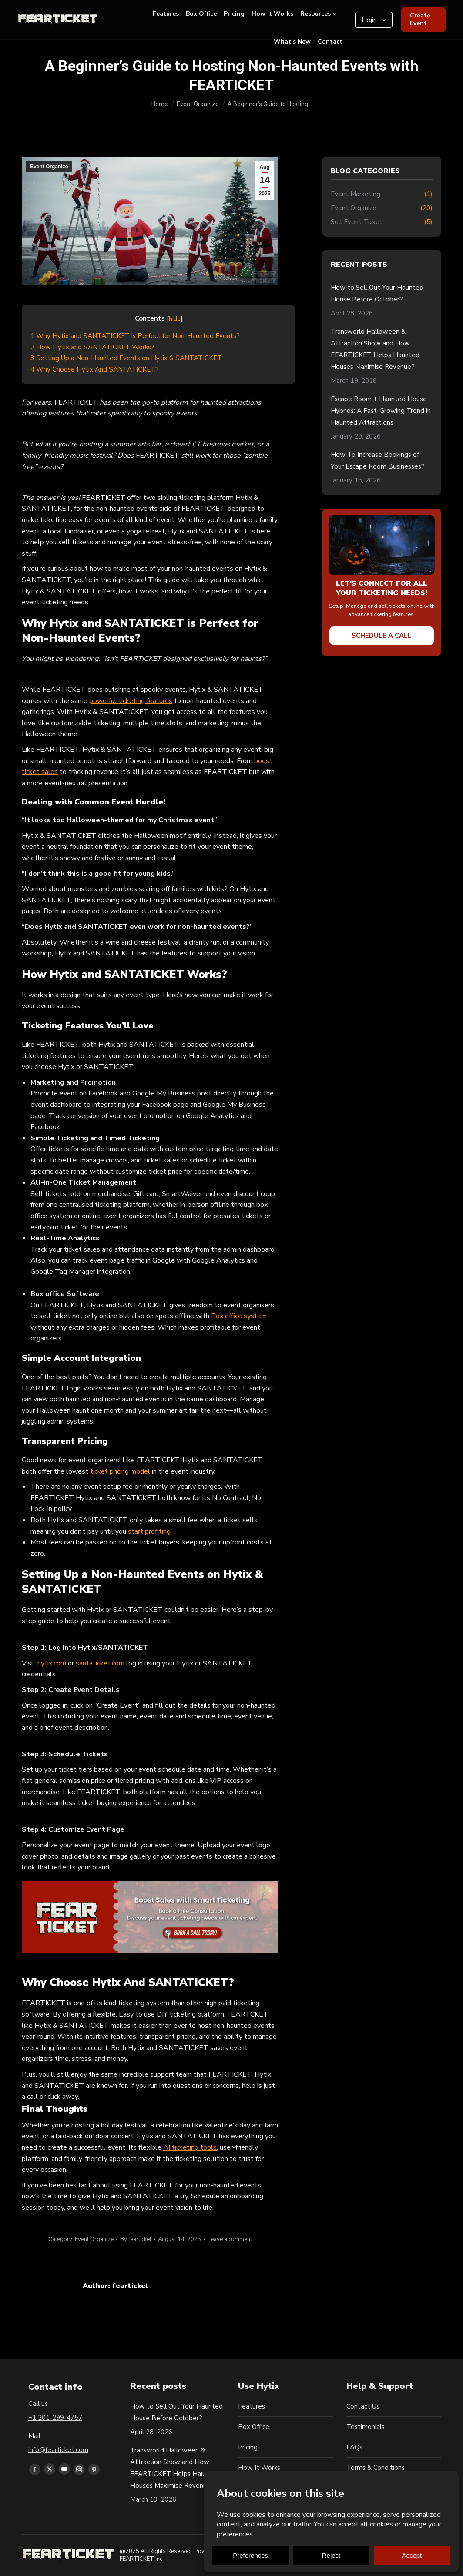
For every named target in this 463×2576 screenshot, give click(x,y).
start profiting (149, 1531)
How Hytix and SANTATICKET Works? (92, 347)
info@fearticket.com (58, 2449)
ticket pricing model (120, 1471)
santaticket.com (100, 1663)
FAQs (354, 2447)
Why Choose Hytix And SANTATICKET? (94, 369)
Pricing (248, 2447)
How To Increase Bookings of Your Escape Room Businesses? (378, 460)
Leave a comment (230, 2239)
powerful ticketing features (130, 701)
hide (175, 319)
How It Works (259, 2467)
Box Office (253, 2426)
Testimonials (365, 2426)
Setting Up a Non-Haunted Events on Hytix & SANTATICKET (126, 358)
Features (251, 2406)
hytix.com (51, 1663)
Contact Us (362, 2406)
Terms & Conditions (375, 2467)
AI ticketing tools (190, 2147)
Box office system (239, 1316)
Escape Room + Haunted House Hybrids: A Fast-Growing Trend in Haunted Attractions (381, 411)
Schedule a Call (382, 635)
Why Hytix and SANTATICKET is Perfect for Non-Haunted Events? (135, 336)
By (135, 2239)
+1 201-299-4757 (55, 2417)
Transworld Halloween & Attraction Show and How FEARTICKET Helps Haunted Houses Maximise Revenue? (375, 349)
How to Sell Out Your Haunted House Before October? (377, 293)
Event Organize (49, 167)
